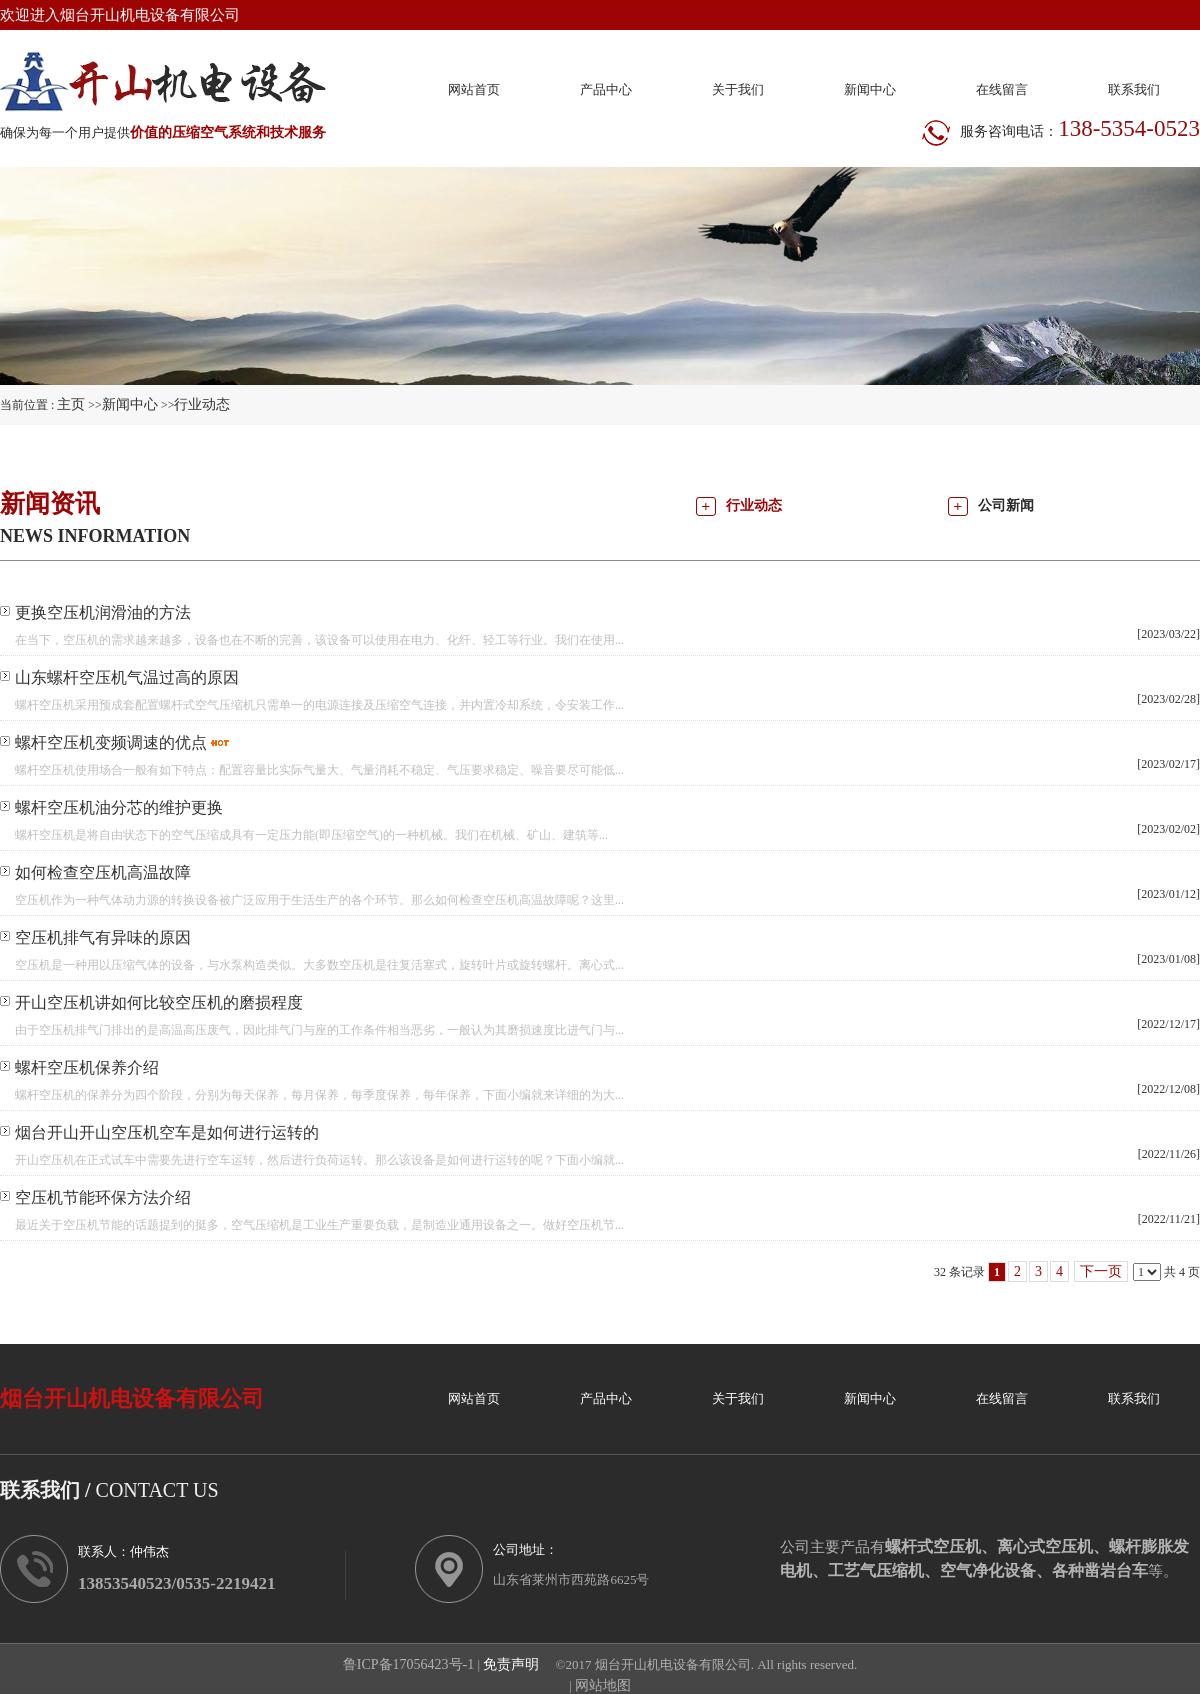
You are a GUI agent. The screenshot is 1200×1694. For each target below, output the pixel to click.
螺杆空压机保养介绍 (87, 1067)
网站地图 (603, 1685)
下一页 (1101, 1271)
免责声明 (511, 1664)
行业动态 (202, 404)
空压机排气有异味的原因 (103, 937)
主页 (71, 404)
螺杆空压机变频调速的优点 (111, 742)
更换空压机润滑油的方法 (103, 612)
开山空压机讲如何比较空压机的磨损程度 (159, 1002)
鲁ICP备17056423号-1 (408, 1664)
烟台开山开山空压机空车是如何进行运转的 (167, 1132)
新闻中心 (130, 404)
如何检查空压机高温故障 (103, 872)
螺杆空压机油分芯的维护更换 (119, 807)
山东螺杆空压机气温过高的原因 (127, 677)
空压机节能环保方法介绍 (103, 1197)
